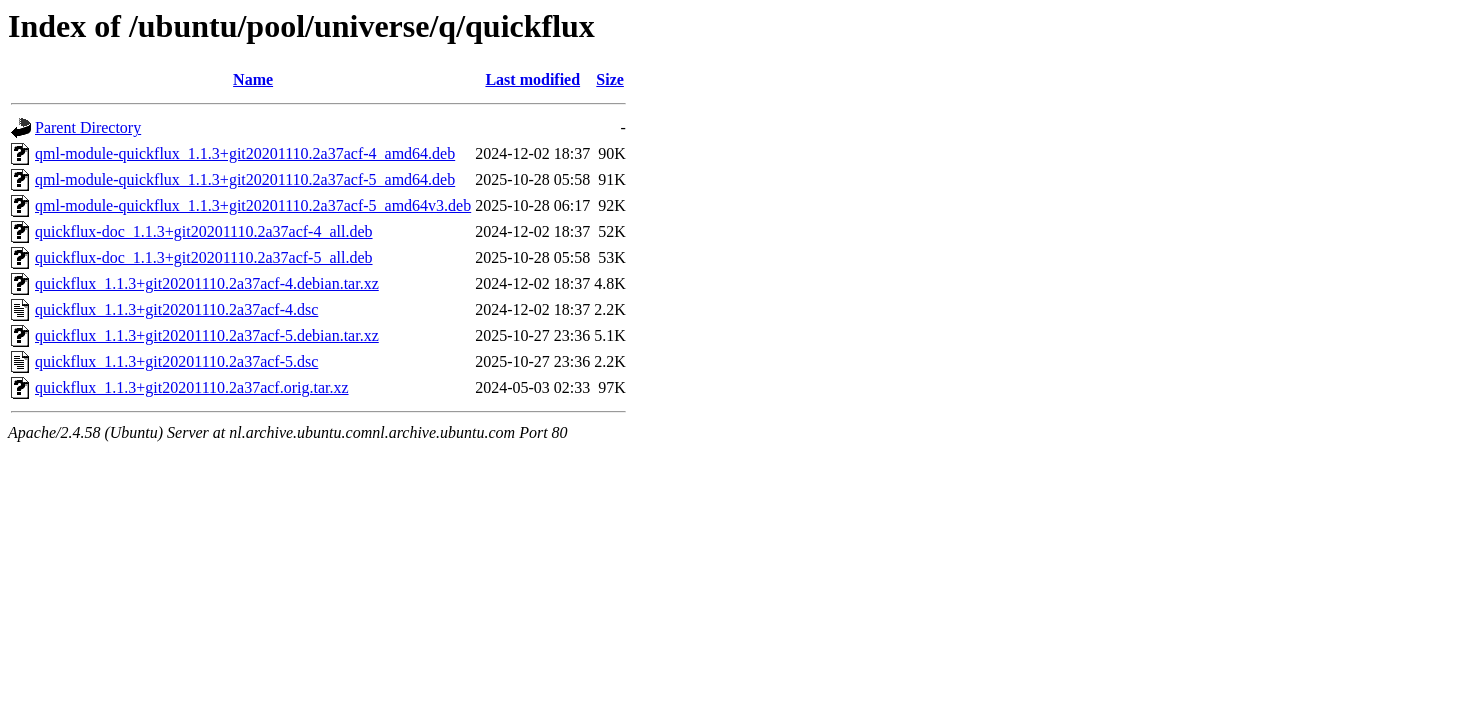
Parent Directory (88, 127)
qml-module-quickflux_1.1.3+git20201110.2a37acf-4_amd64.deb (245, 153)
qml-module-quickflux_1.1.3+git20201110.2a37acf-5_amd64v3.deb (253, 205)
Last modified (532, 79)
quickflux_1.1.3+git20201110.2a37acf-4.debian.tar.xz (207, 283)
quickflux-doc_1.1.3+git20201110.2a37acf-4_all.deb (204, 231)
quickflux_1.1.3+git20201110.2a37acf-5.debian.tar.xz (207, 335)
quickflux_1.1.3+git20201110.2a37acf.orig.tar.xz (192, 387)
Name (253, 79)
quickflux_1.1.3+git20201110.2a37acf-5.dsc (176, 361)
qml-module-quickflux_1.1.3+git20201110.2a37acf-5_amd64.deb (245, 179)
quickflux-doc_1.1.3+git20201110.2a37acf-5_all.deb (204, 257)
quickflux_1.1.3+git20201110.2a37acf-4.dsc (176, 309)
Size (610, 79)
